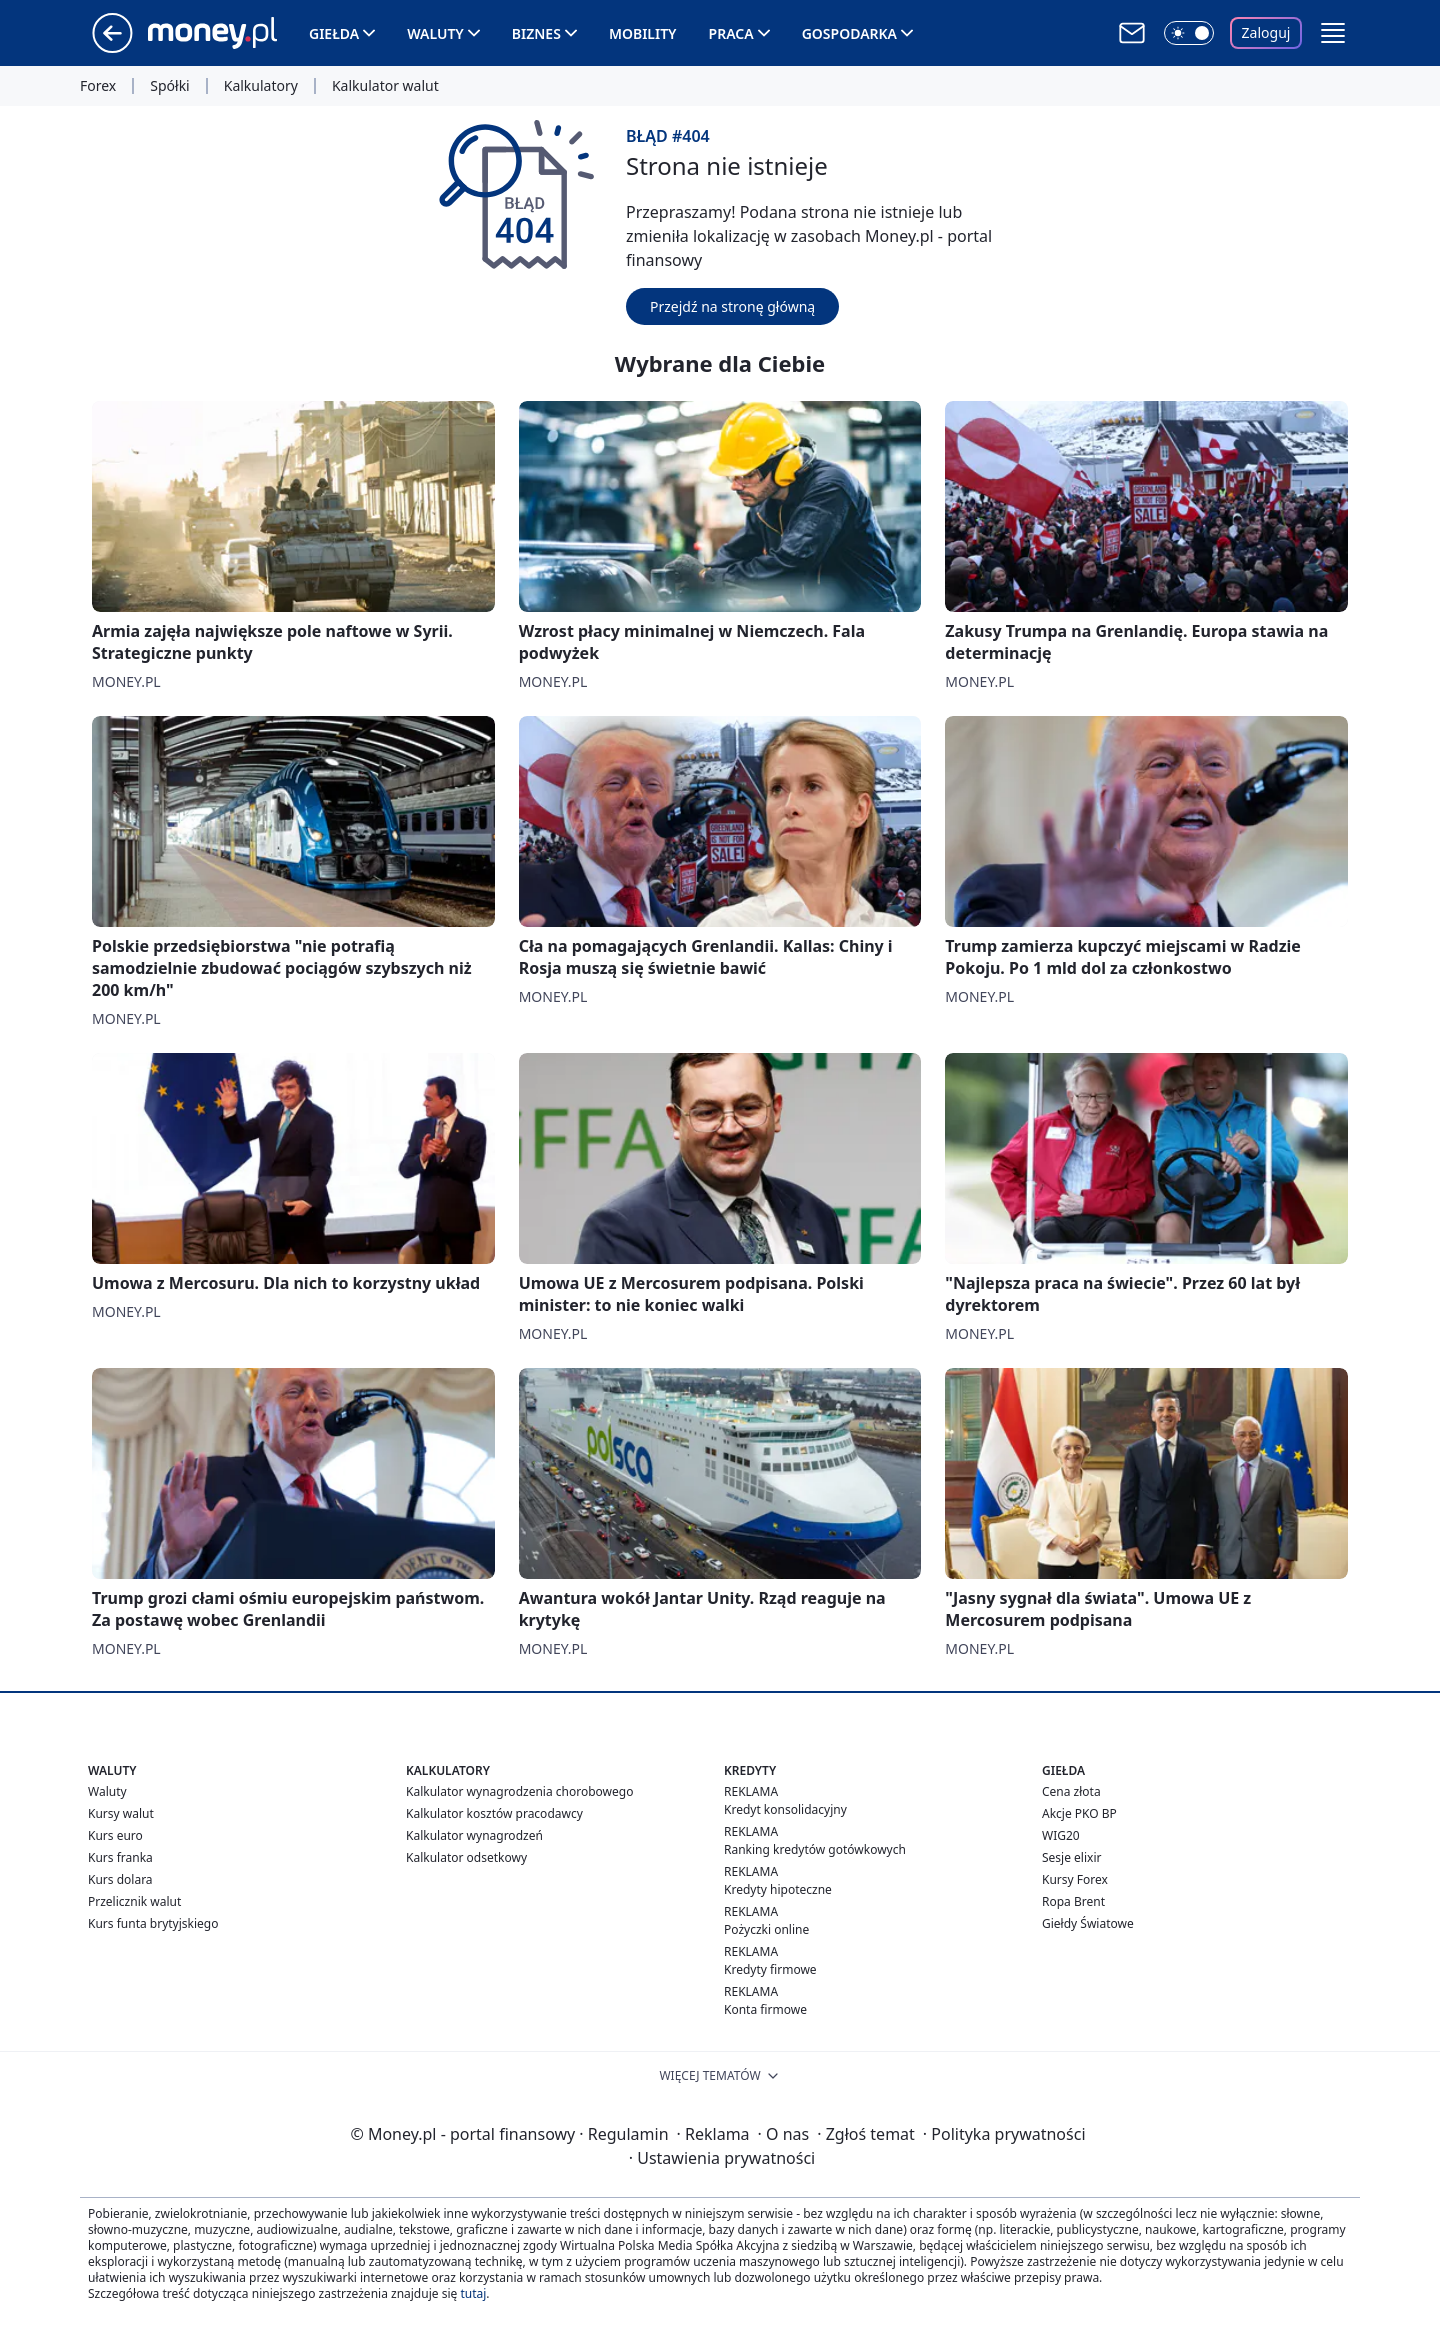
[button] (1333, 33)
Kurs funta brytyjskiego (153, 1923)
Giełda (334, 33)
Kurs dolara (120, 1879)
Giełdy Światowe (1088, 1923)
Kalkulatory (261, 86)
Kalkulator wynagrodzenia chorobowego (519, 1791)
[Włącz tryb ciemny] (1189, 33)
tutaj (473, 2293)
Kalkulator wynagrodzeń (474, 1835)
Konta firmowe (765, 2009)
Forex (98, 86)
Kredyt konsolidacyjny (785, 1809)
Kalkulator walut (385, 86)
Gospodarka (849, 33)
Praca (731, 33)
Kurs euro (115, 1835)
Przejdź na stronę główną (732, 306)
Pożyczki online (766, 1929)
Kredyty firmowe (770, 1969)
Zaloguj (1266, 32)
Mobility (643, 33)
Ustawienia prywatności (722, 2158)
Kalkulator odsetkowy (466, 1857)
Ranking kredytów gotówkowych (815, 1849)
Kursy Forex (1075, 1879)
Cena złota (1071, 1791)
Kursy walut (121, 1813)
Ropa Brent (1073, 1901)
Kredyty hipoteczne (778, 1889)
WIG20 (1061, 1835)
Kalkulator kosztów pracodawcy (494, 1813)
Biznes (536, 33)
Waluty (435, 33)
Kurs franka (120, 1857)
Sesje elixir (1071, 1857)
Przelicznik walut (134, 1901)
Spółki (169, 86)
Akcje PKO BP (1079, 1813)
